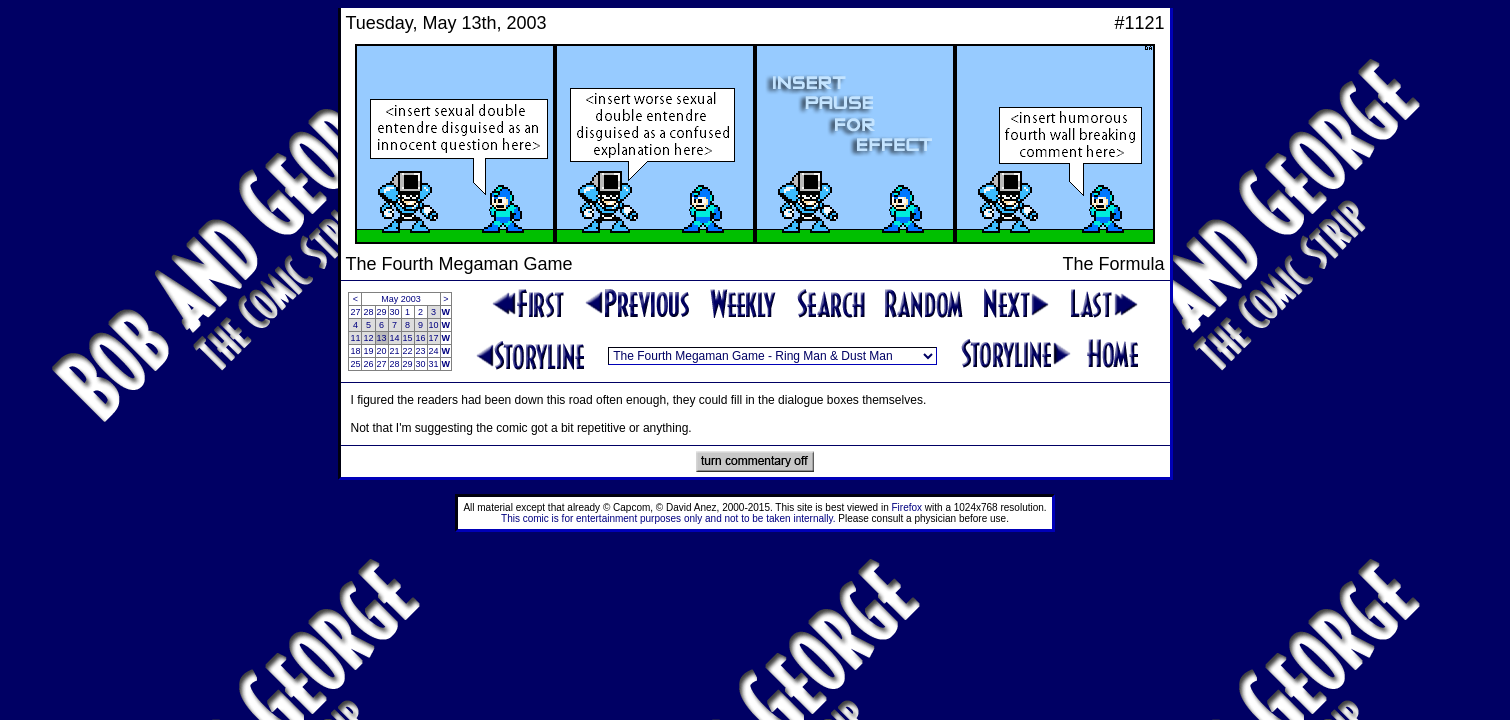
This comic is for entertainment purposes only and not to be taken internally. (668, 518)
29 (382, 312)
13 (382, 338)
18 (355, 351)
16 (421, 338)
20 (382, 351)
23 (421, 351)
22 (408, 351)
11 (355, 338)
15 (408, 338)
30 (395, 312)
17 (434, 338)
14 (395, 338)
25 (355, 364)
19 (368, 351)
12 (368, 338)
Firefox (907, 507)
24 (434, 351)
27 (355, 312)
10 (434, 325)
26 (368, 364)
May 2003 (401, 299)
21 (395, 351)
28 (368, 312)
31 (434, 364)
